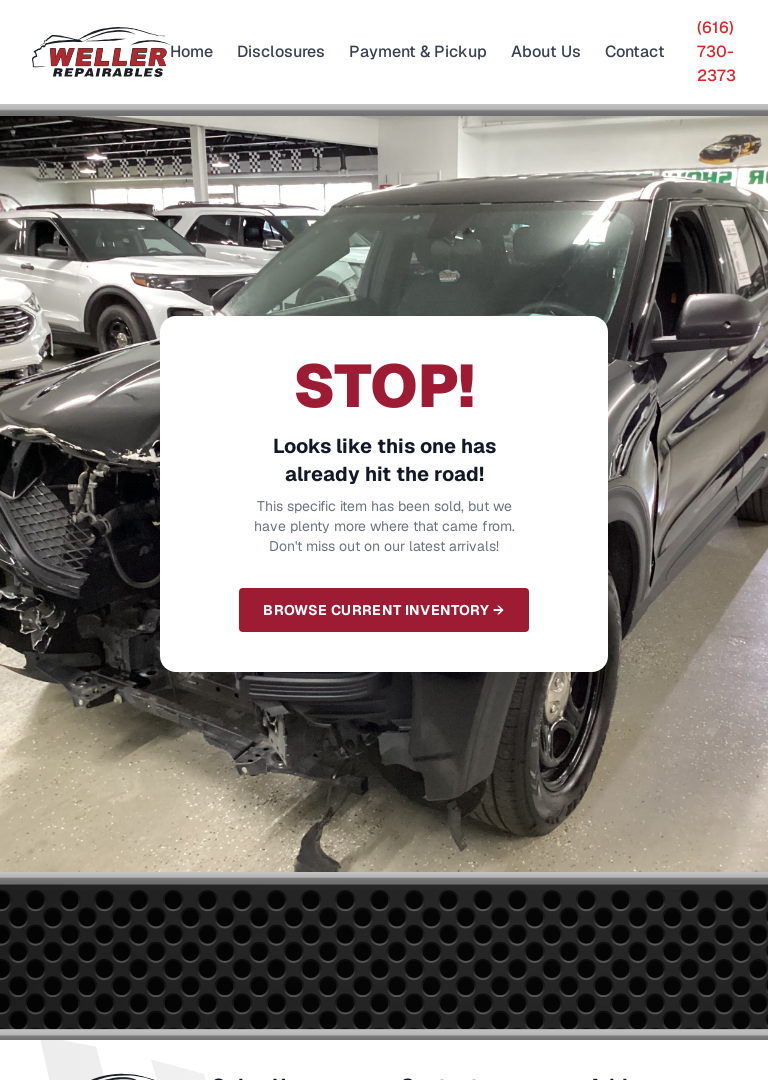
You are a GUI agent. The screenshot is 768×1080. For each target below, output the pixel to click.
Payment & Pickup (418, 51)
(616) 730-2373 (716, 51)
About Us (546, 51)
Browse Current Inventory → (383, 610)
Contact (635, 51)
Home (191, 51)
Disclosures (281, 51)
